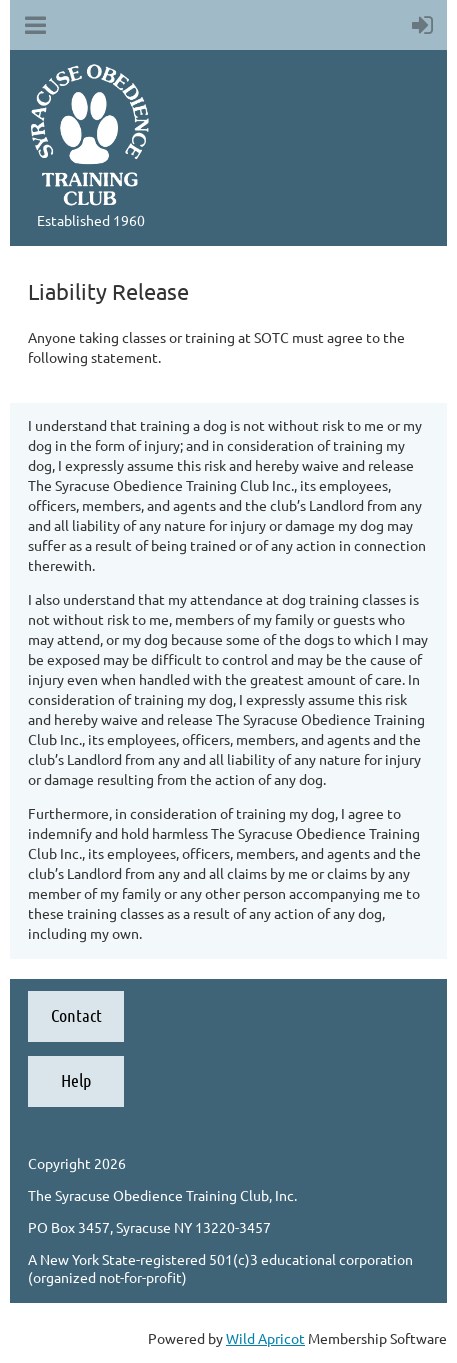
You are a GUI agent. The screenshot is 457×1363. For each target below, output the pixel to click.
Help (76, 1080)
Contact (76, 1015)
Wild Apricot (265, 1338)
